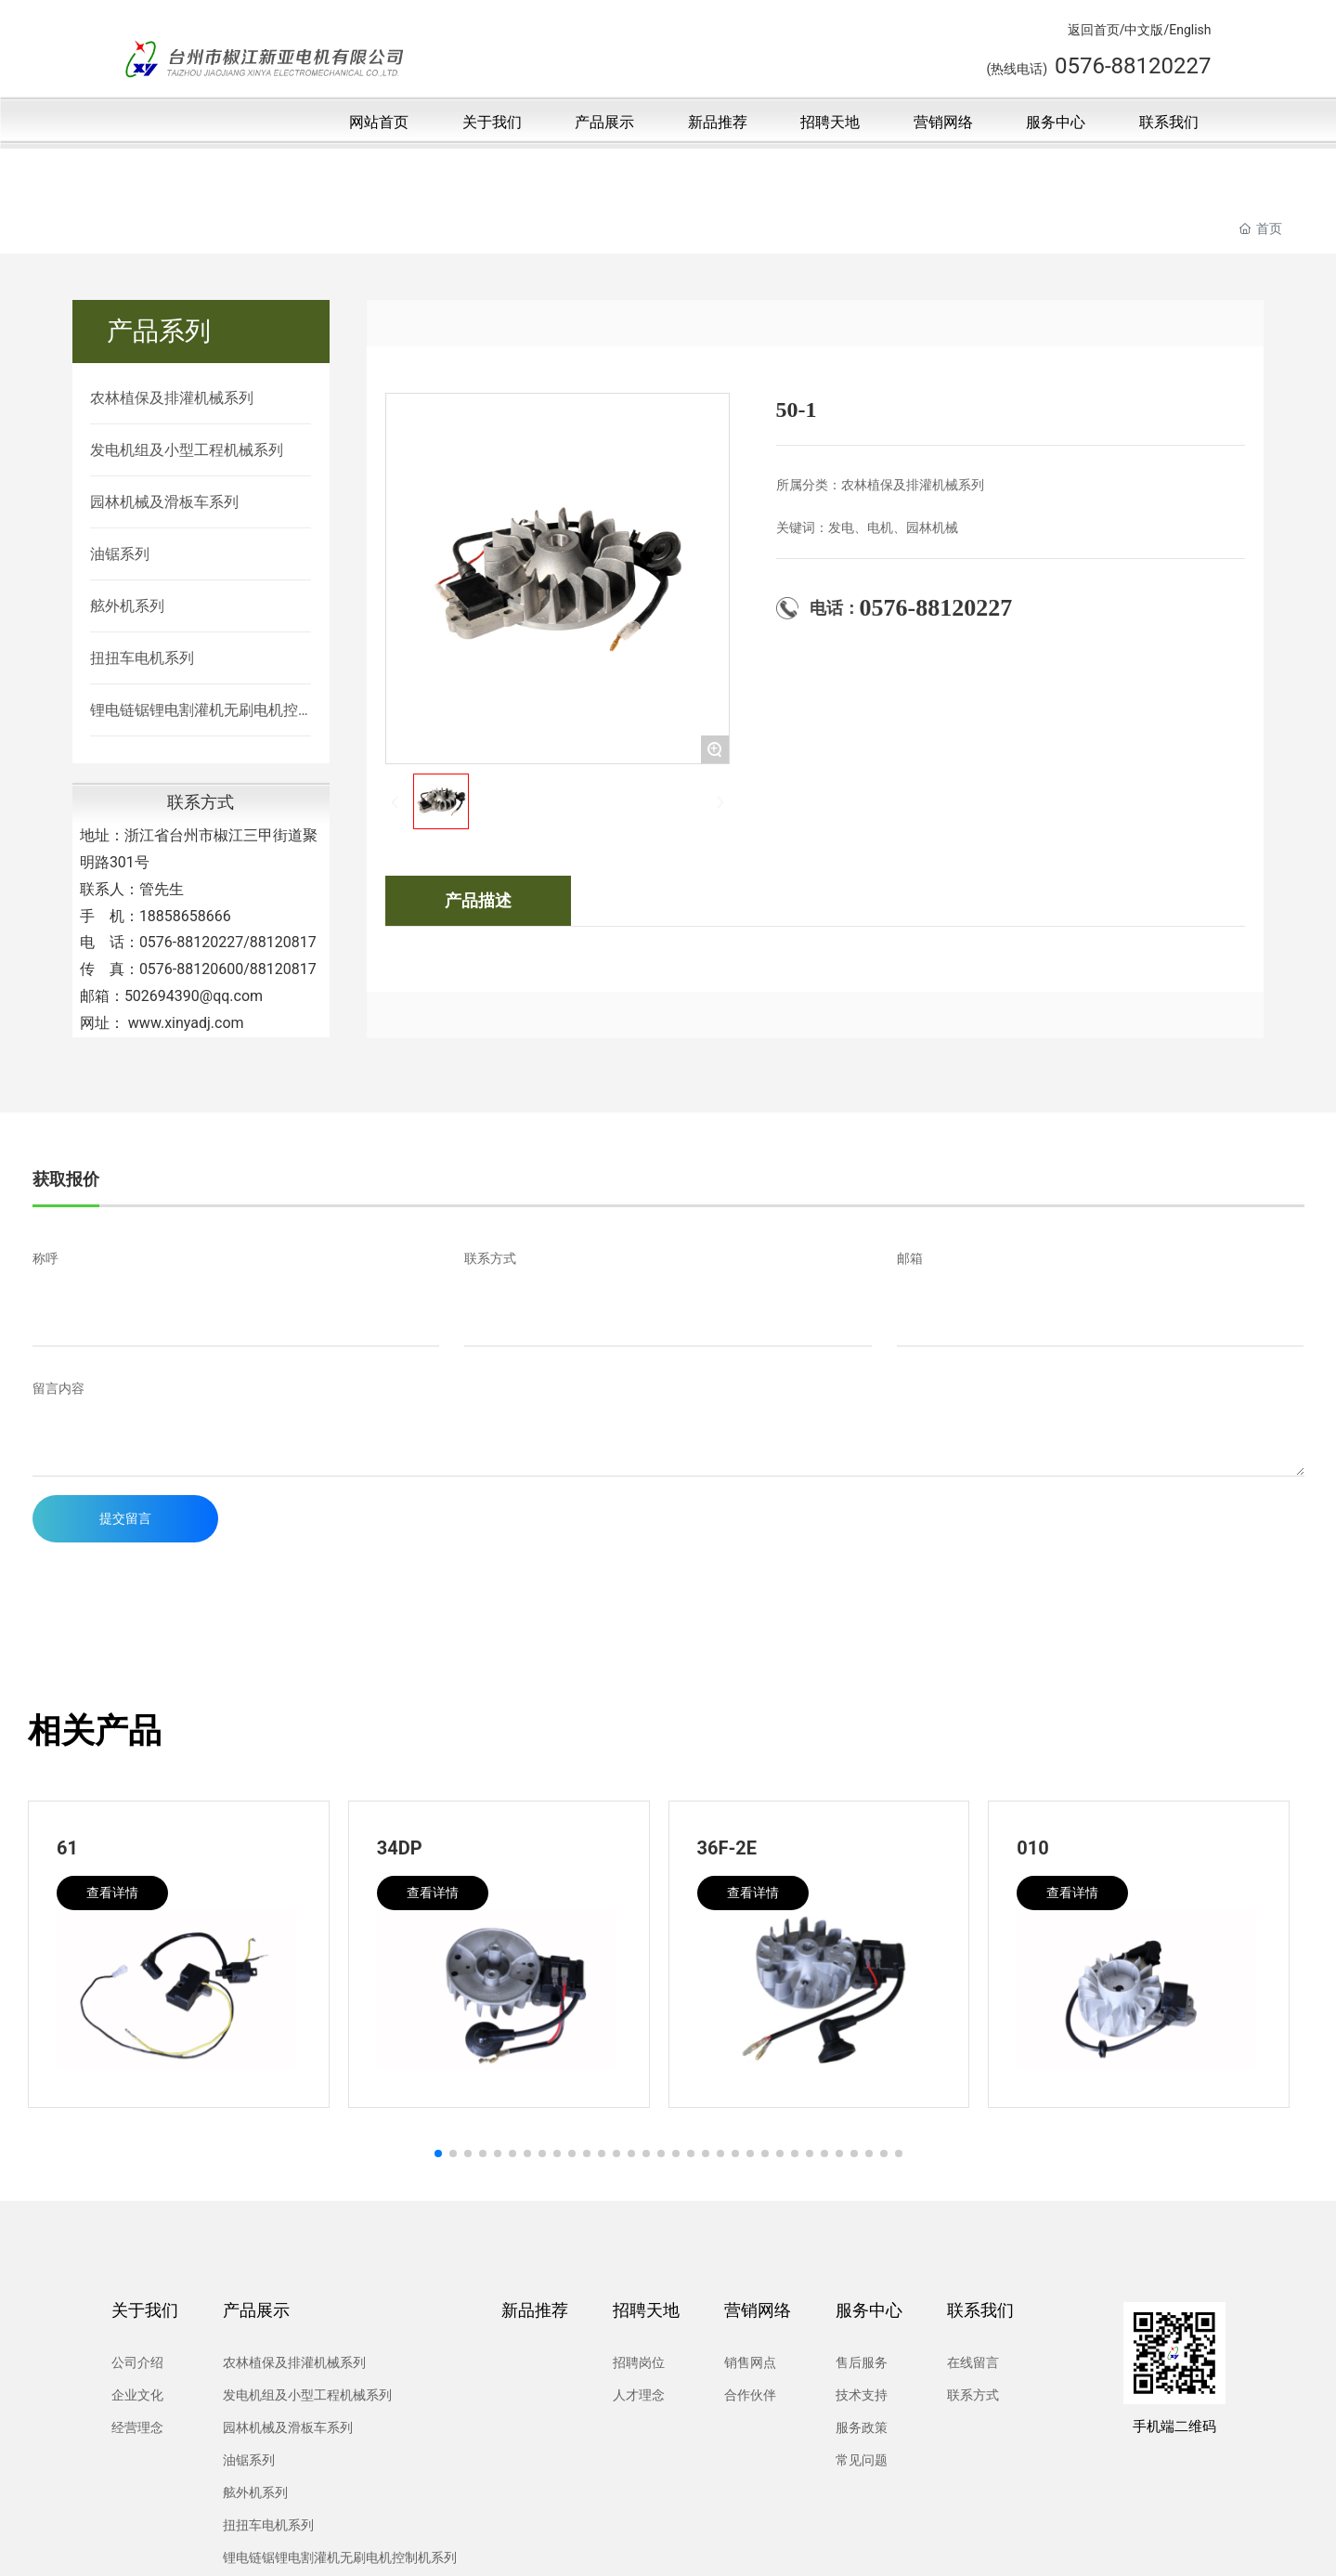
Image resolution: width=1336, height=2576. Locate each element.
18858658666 (185, 916)
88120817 (283, 942)
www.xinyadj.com (186, 1023)
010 (1032, 1848)
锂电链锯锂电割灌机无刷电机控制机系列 (194, 711)
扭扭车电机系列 (142, 658)
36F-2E (727, 1848)
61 (67, 1848)
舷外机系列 (127, 606)
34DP (399, 1848)
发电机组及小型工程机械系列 (186, 450)
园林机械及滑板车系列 (164, 502)
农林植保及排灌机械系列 (171, 398)
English (1190, 29)
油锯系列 (119, 554)
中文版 (1143, 29)
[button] (438, 2153)
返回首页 (1094, 29)
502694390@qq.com (193, 996)
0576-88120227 (191, 942)
